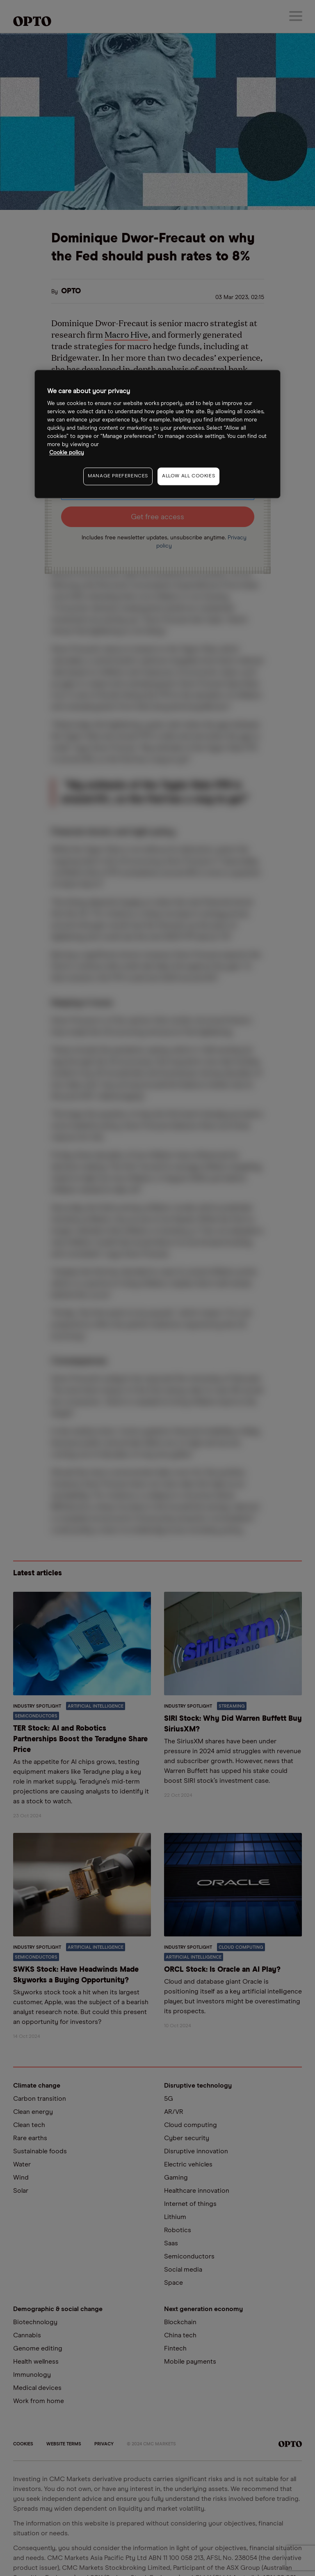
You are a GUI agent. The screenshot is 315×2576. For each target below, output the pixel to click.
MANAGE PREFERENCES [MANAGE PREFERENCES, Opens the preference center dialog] (118, 476)
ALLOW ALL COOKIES (188, 476)
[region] (157, 434)
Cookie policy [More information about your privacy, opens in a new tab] (66, 453)
